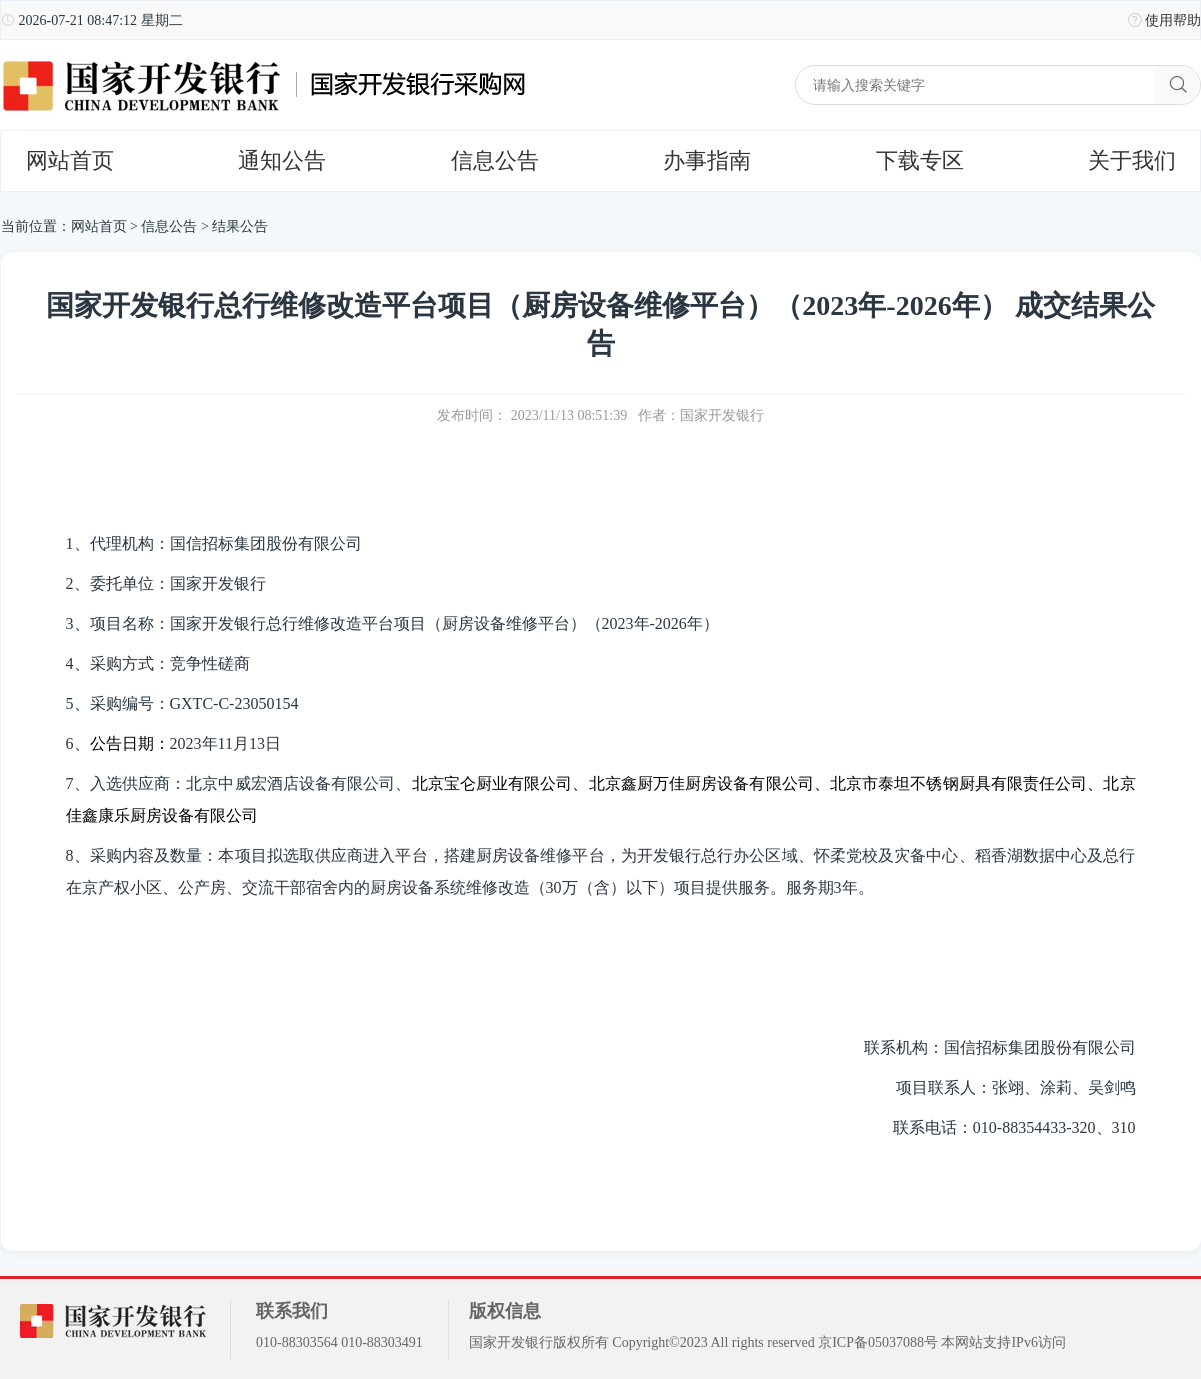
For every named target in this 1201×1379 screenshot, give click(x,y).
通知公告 (282, 160)
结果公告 (240, 226)
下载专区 (920, 160)
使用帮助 (1173, 20)
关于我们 (1132, 160)
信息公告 (495, 160)
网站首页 (70, 160)
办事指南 (707, 160)
